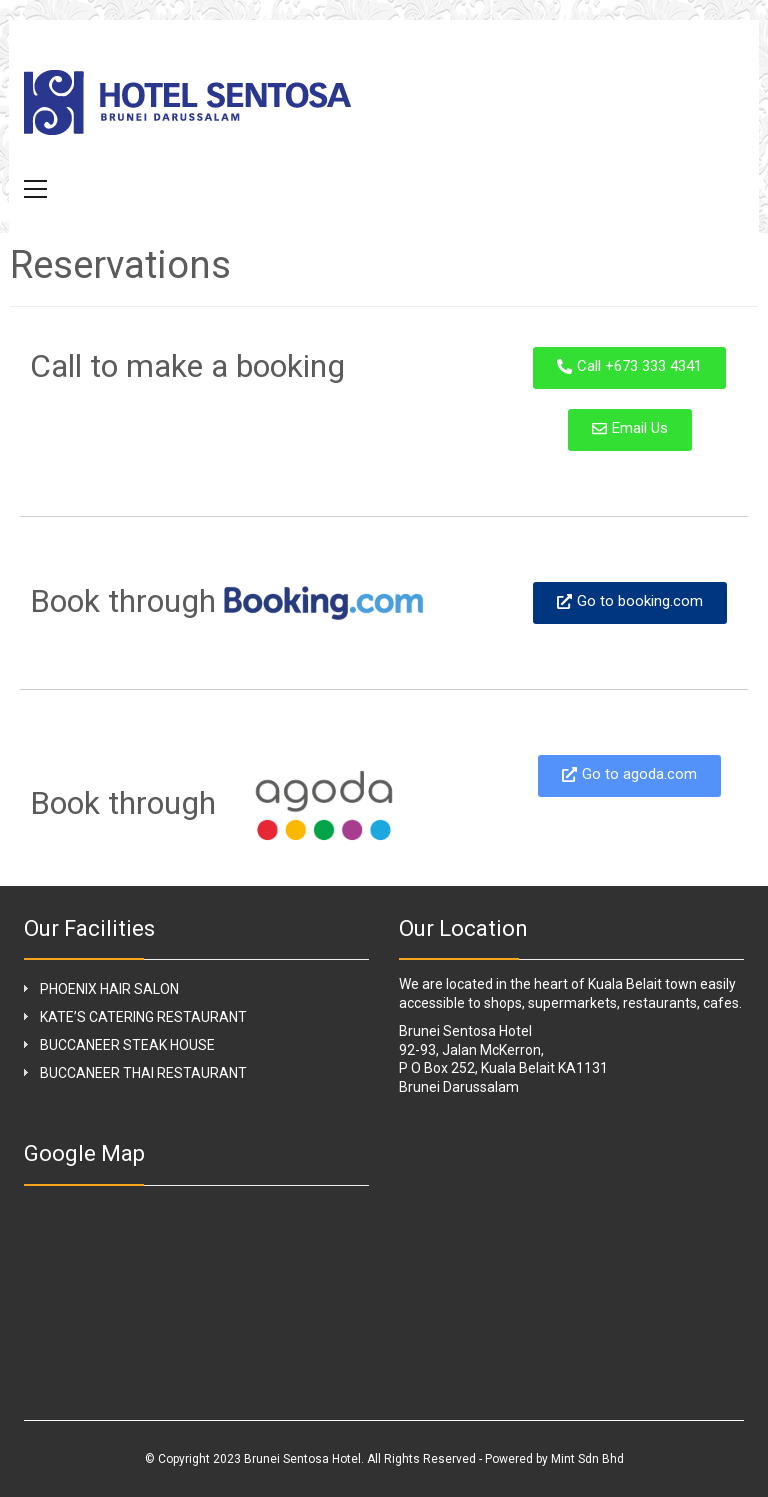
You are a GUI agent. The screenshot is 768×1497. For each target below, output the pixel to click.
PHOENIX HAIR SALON (109, 989)
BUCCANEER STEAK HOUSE (127, 1045)
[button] (35, 189)
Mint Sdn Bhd (587, 1459)
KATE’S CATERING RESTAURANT (143, 1017)
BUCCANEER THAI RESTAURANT (143, 1073)
